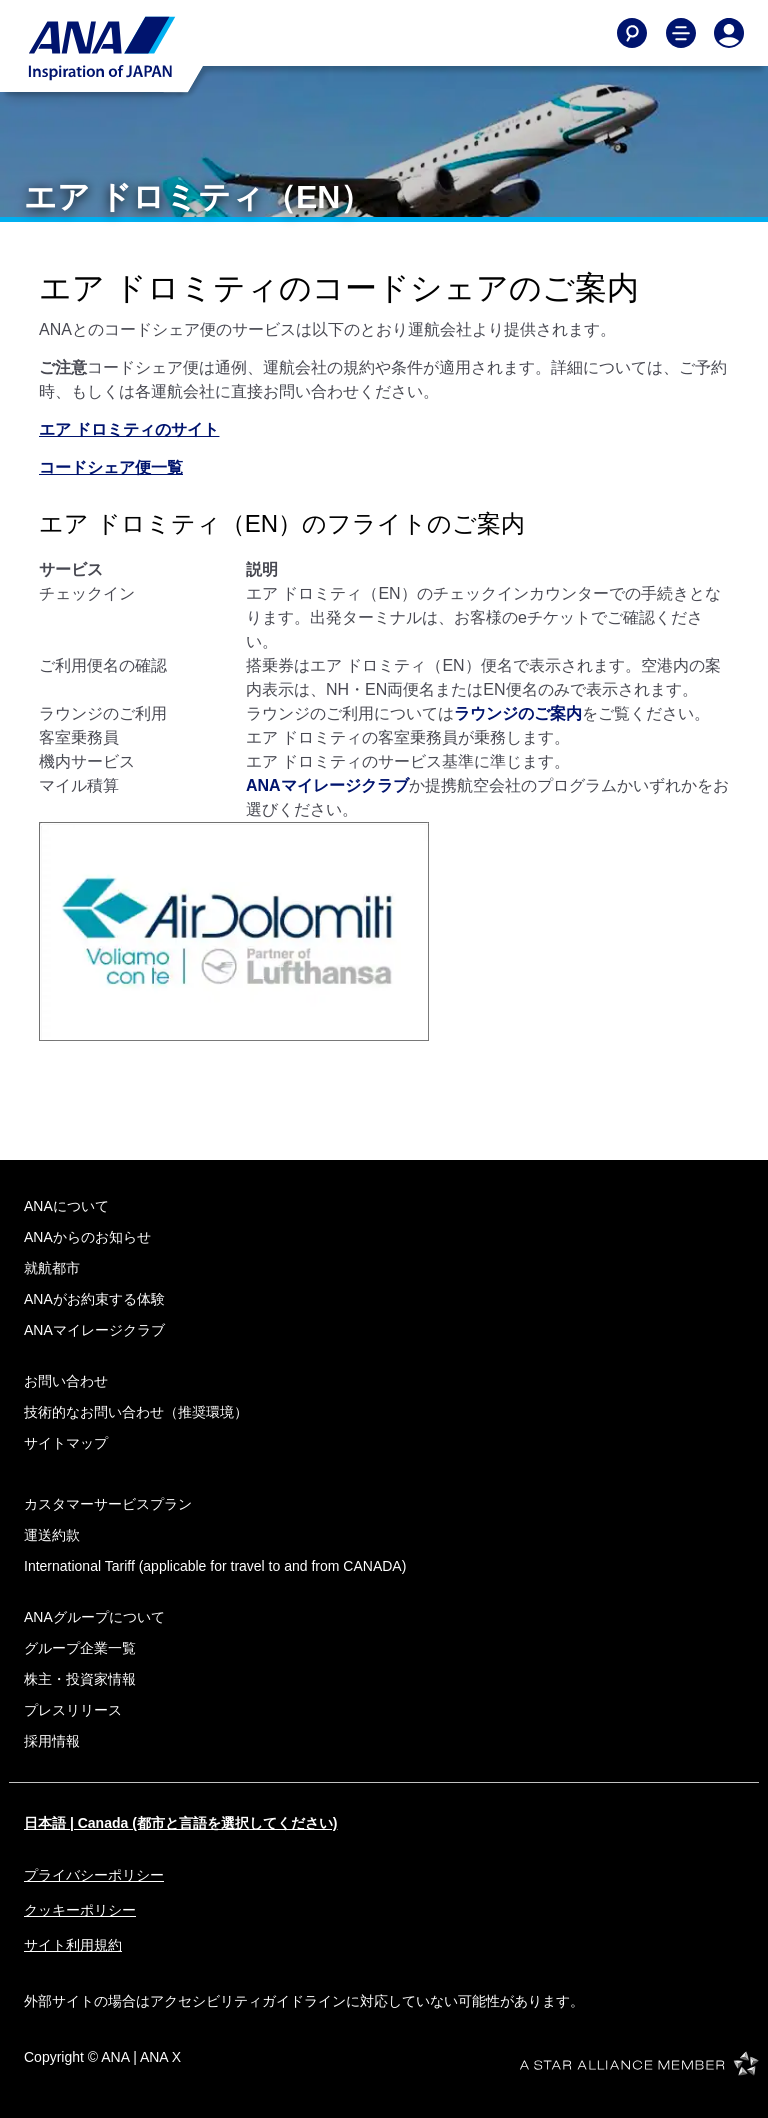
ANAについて (66, 1206)
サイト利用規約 (73, 1945)
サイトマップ (66, 1443)
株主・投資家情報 (80, 1679)
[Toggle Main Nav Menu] (681, 33)
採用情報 (52, 1741)
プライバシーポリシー (94, 1875)
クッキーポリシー (80, 1910)
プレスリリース (73, 1710)
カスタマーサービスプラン (108, 1504)
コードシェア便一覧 (111, 467)
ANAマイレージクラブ (327, 785)
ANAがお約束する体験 (94, 1299)
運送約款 (52, 1535)
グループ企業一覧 (80, 1648)
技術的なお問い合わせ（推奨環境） (136, 1412)
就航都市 (52, 1268)
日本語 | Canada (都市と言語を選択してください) (180, 1823)
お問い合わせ (66, 1381)
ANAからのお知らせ (87, 1237)
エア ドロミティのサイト (129, 429)
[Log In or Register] (729, 33)
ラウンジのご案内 (518, 713)
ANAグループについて (94, 1617)
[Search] (632, 33)
